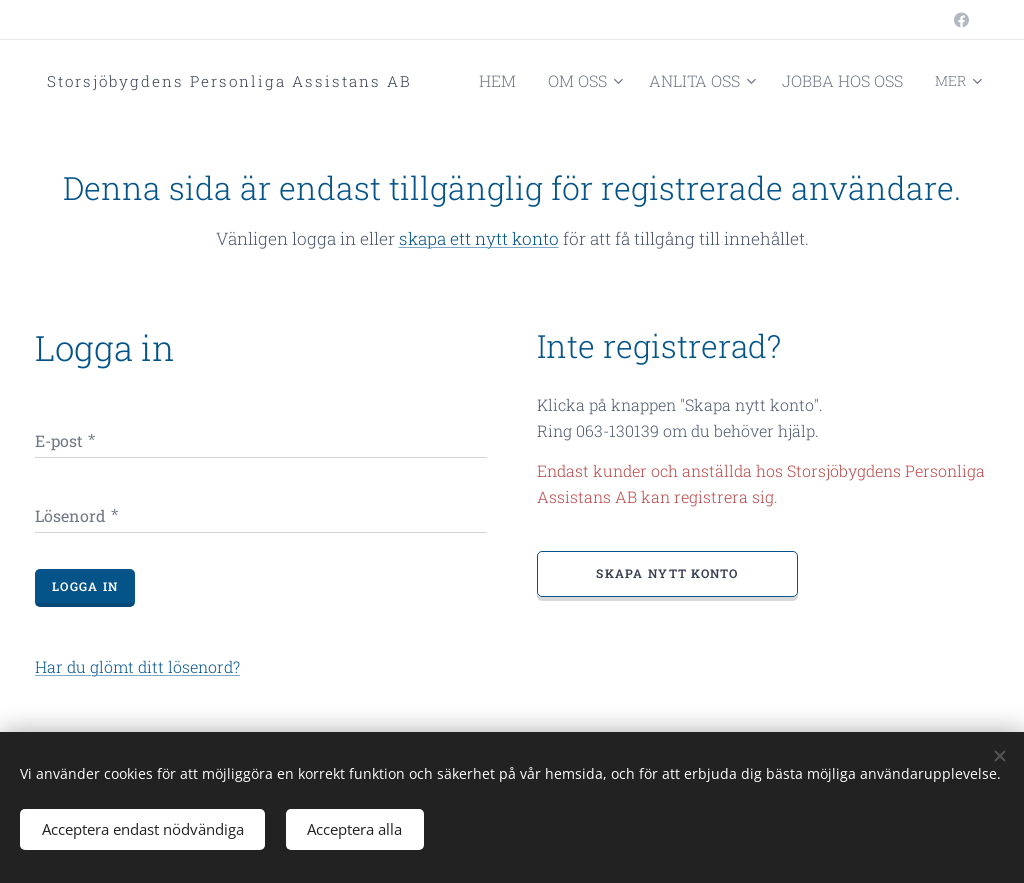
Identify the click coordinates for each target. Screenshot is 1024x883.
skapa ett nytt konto (479, 238)
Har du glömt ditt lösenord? (137, 666)
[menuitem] (537, 81)
